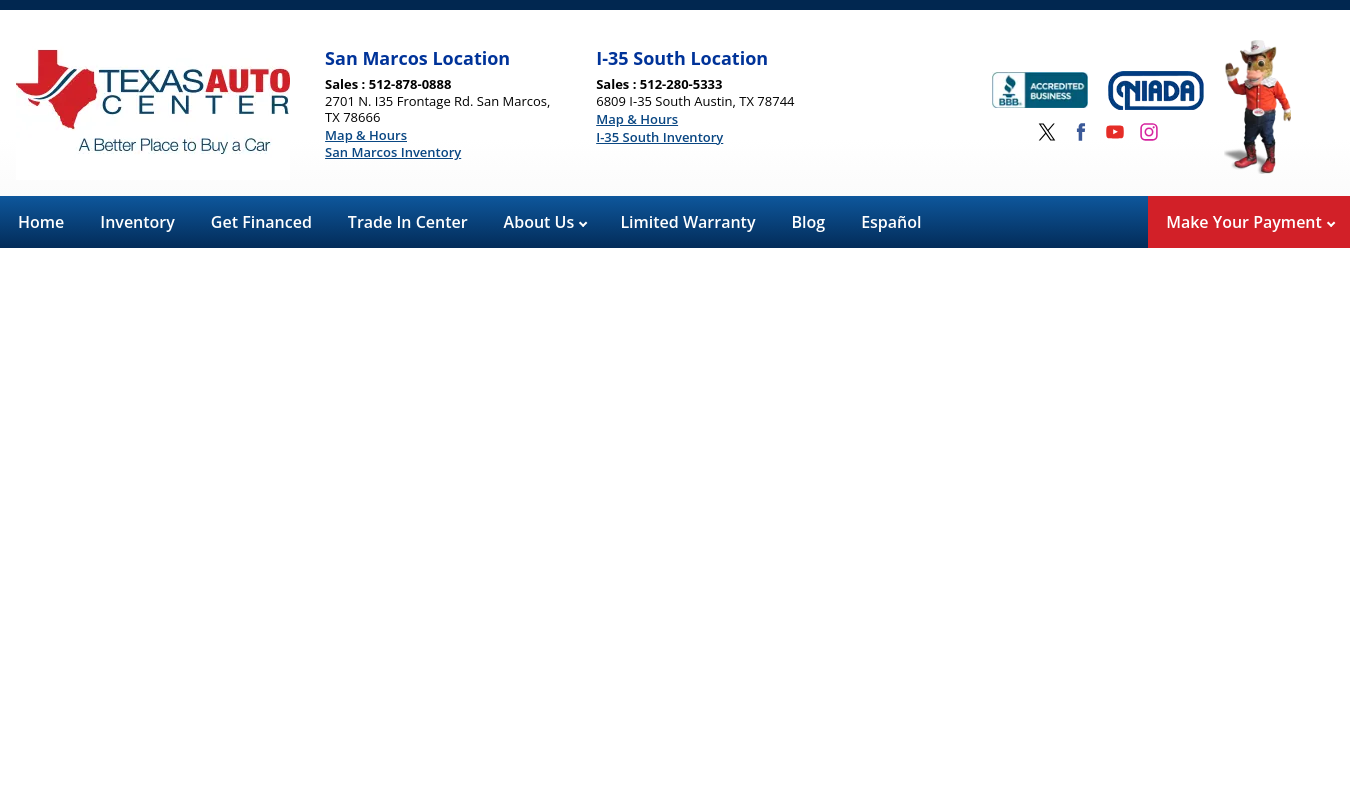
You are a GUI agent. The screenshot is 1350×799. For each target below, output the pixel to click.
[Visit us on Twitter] (1047, 132)
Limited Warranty (687, 222)
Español (891, 222)
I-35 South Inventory (659, 138)
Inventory (137, 222)
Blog (809, 222)
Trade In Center (408, 222)
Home (41, 222)
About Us (546, 222)
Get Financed (261, 222)
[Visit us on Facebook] (1081, 132)
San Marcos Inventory (393, 153)
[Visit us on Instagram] (1149, 132)
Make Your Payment (1250, 222)
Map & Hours (366, 136)
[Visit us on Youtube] (1115, 132)
